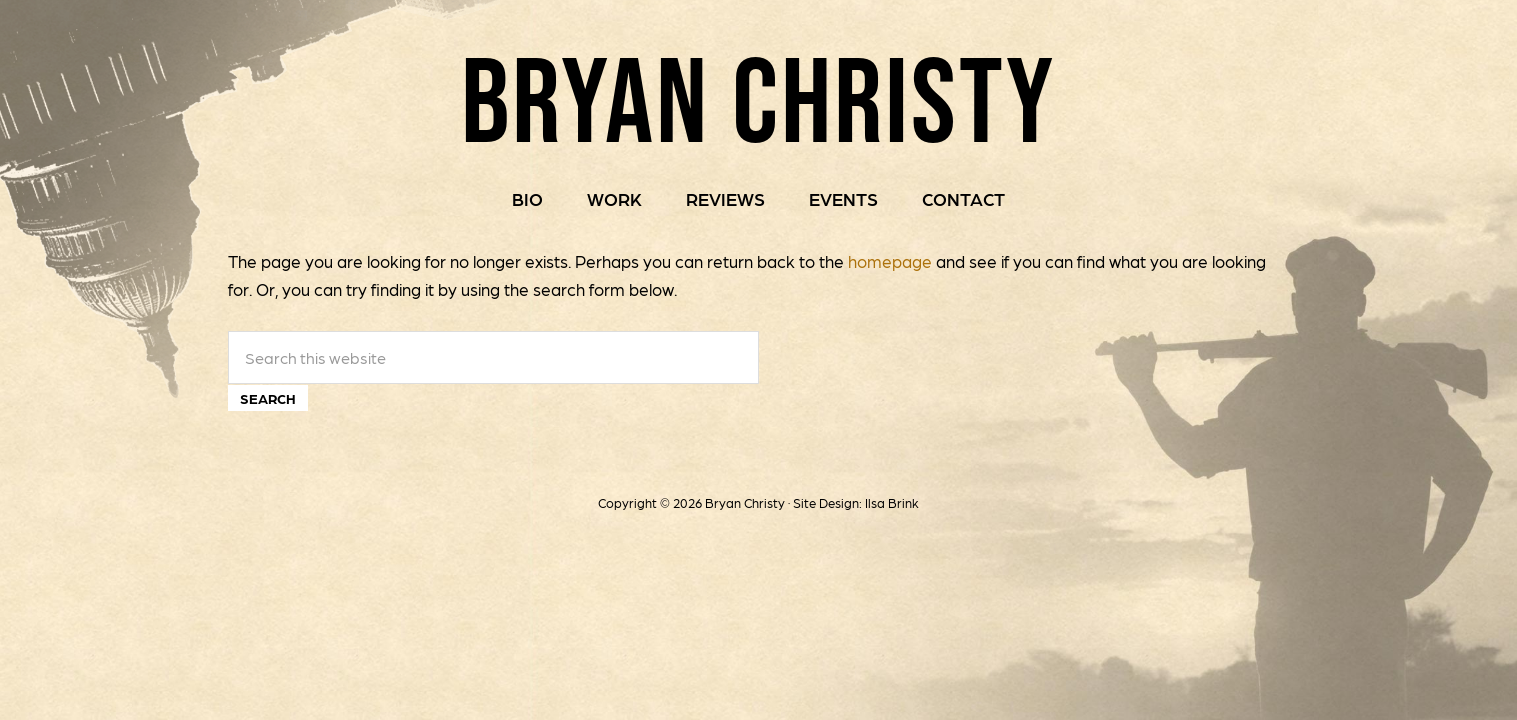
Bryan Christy (758, 99)
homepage (890, 261)
